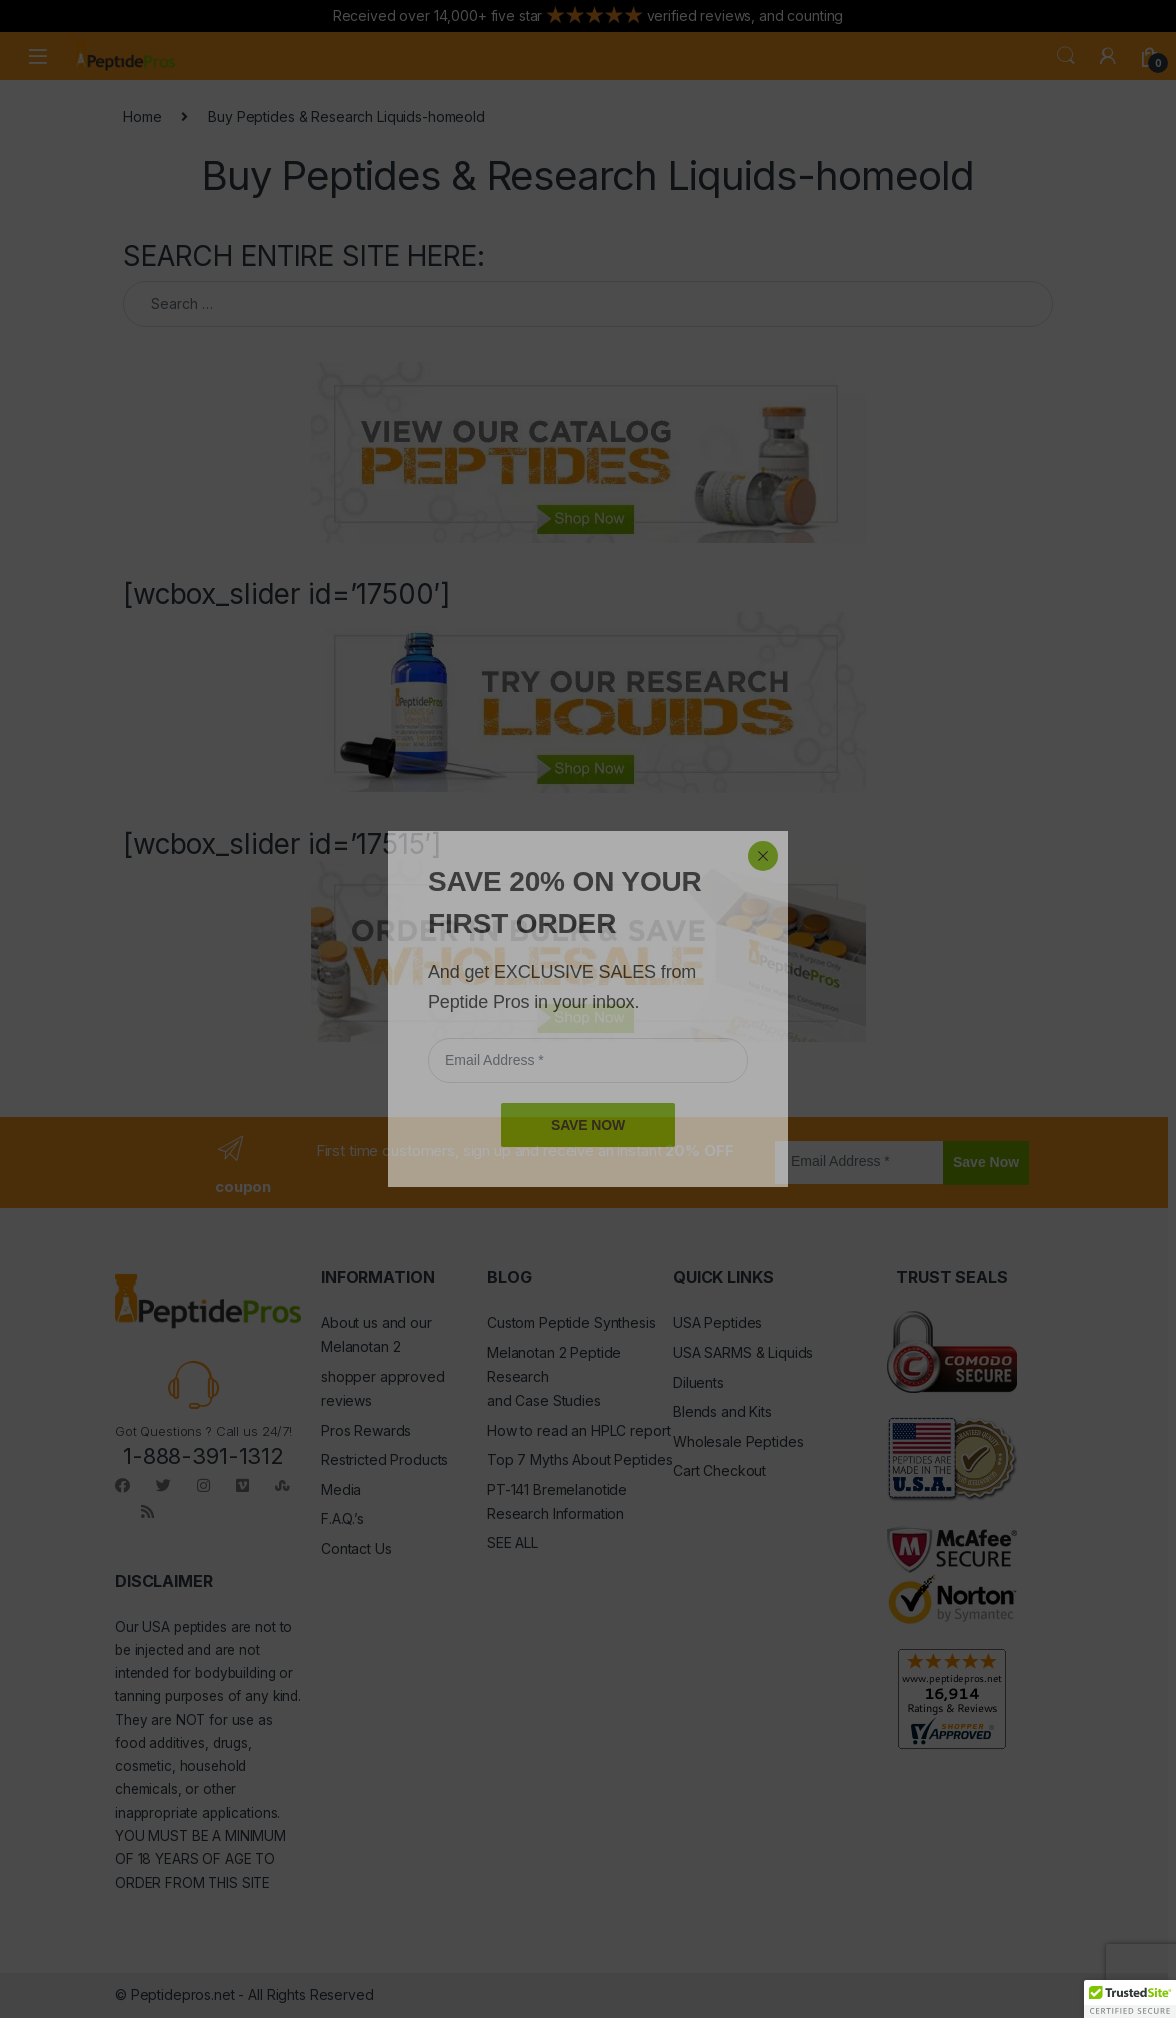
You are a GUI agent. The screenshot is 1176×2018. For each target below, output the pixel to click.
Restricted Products (384, 1459)
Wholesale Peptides (738, 1441)
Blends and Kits (722, 1411)
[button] (1130, 1999)
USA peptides (184, 1627)
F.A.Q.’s (342, 1518)
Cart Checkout (719, 1470)
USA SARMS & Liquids (743, 1352)
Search (1066, 56)
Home (142, 116)
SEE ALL (512, 1542)
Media (341, 1489)
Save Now (986, 1162)
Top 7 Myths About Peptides (579, 1459)
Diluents (698, 1382)
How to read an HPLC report (578, 1430)
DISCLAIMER (164, 1581)
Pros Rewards (366, 1430)
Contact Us (356, 1548)
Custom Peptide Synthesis (571, 1322)
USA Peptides (717, 1322)
